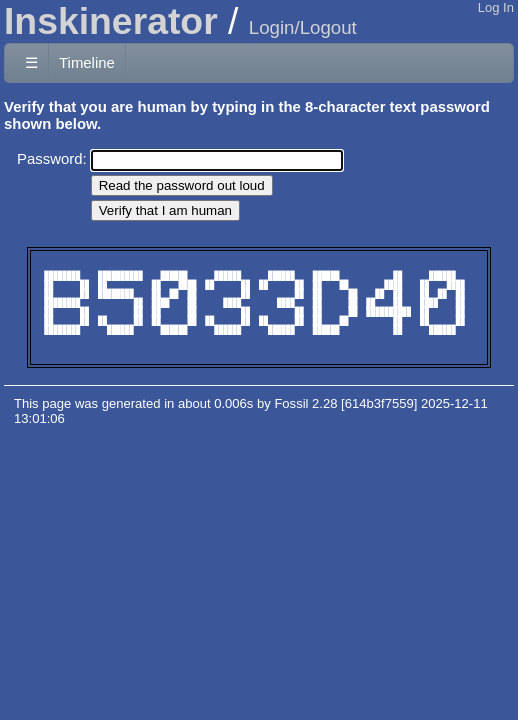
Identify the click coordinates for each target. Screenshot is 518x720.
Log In (496, 7)
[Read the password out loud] (182, 185)
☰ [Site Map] (31, 62)
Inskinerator (111, 21)
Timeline (87, 62)
